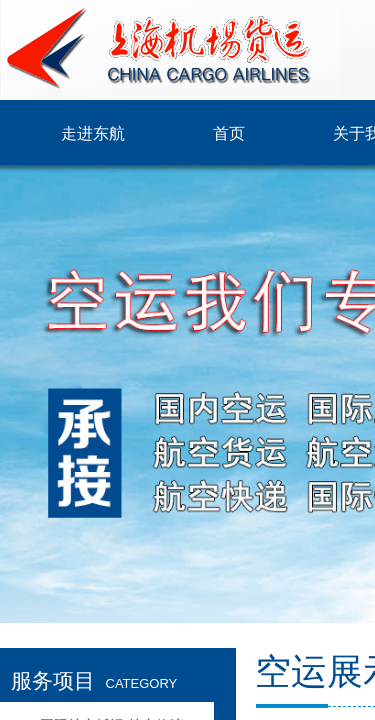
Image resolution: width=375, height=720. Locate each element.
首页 (229, 133)
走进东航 (93, 133)
